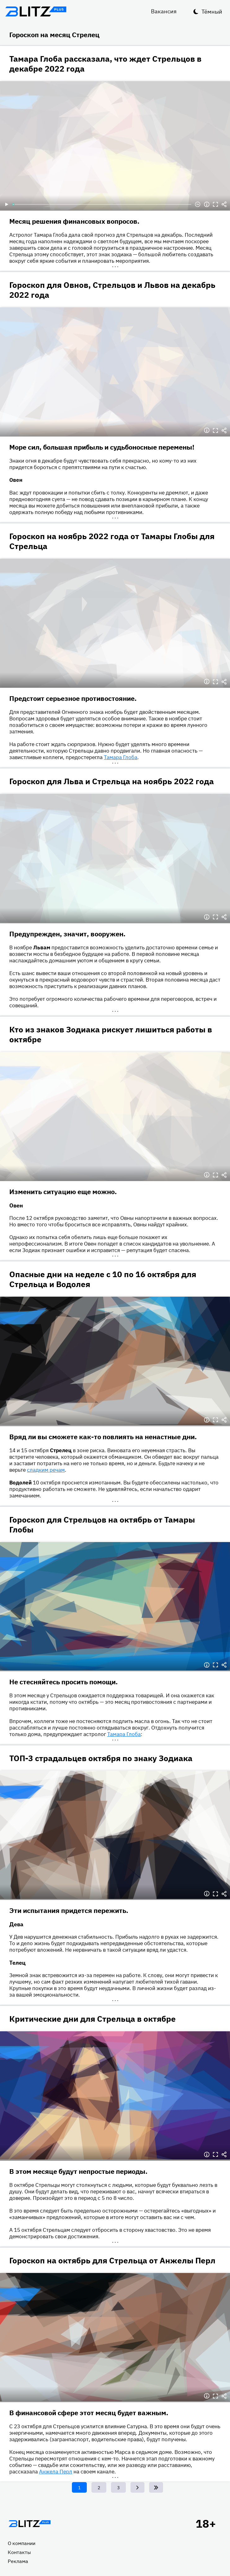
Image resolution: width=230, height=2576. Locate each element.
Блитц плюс (36, 11)
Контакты (19, 2552)
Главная (29, 2523)
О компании (21, 2543)
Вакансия (164, 11)
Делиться (224, 204)
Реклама (18, 2561)
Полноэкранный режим (215, 204)
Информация (206, 204)
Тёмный (211, 11)
